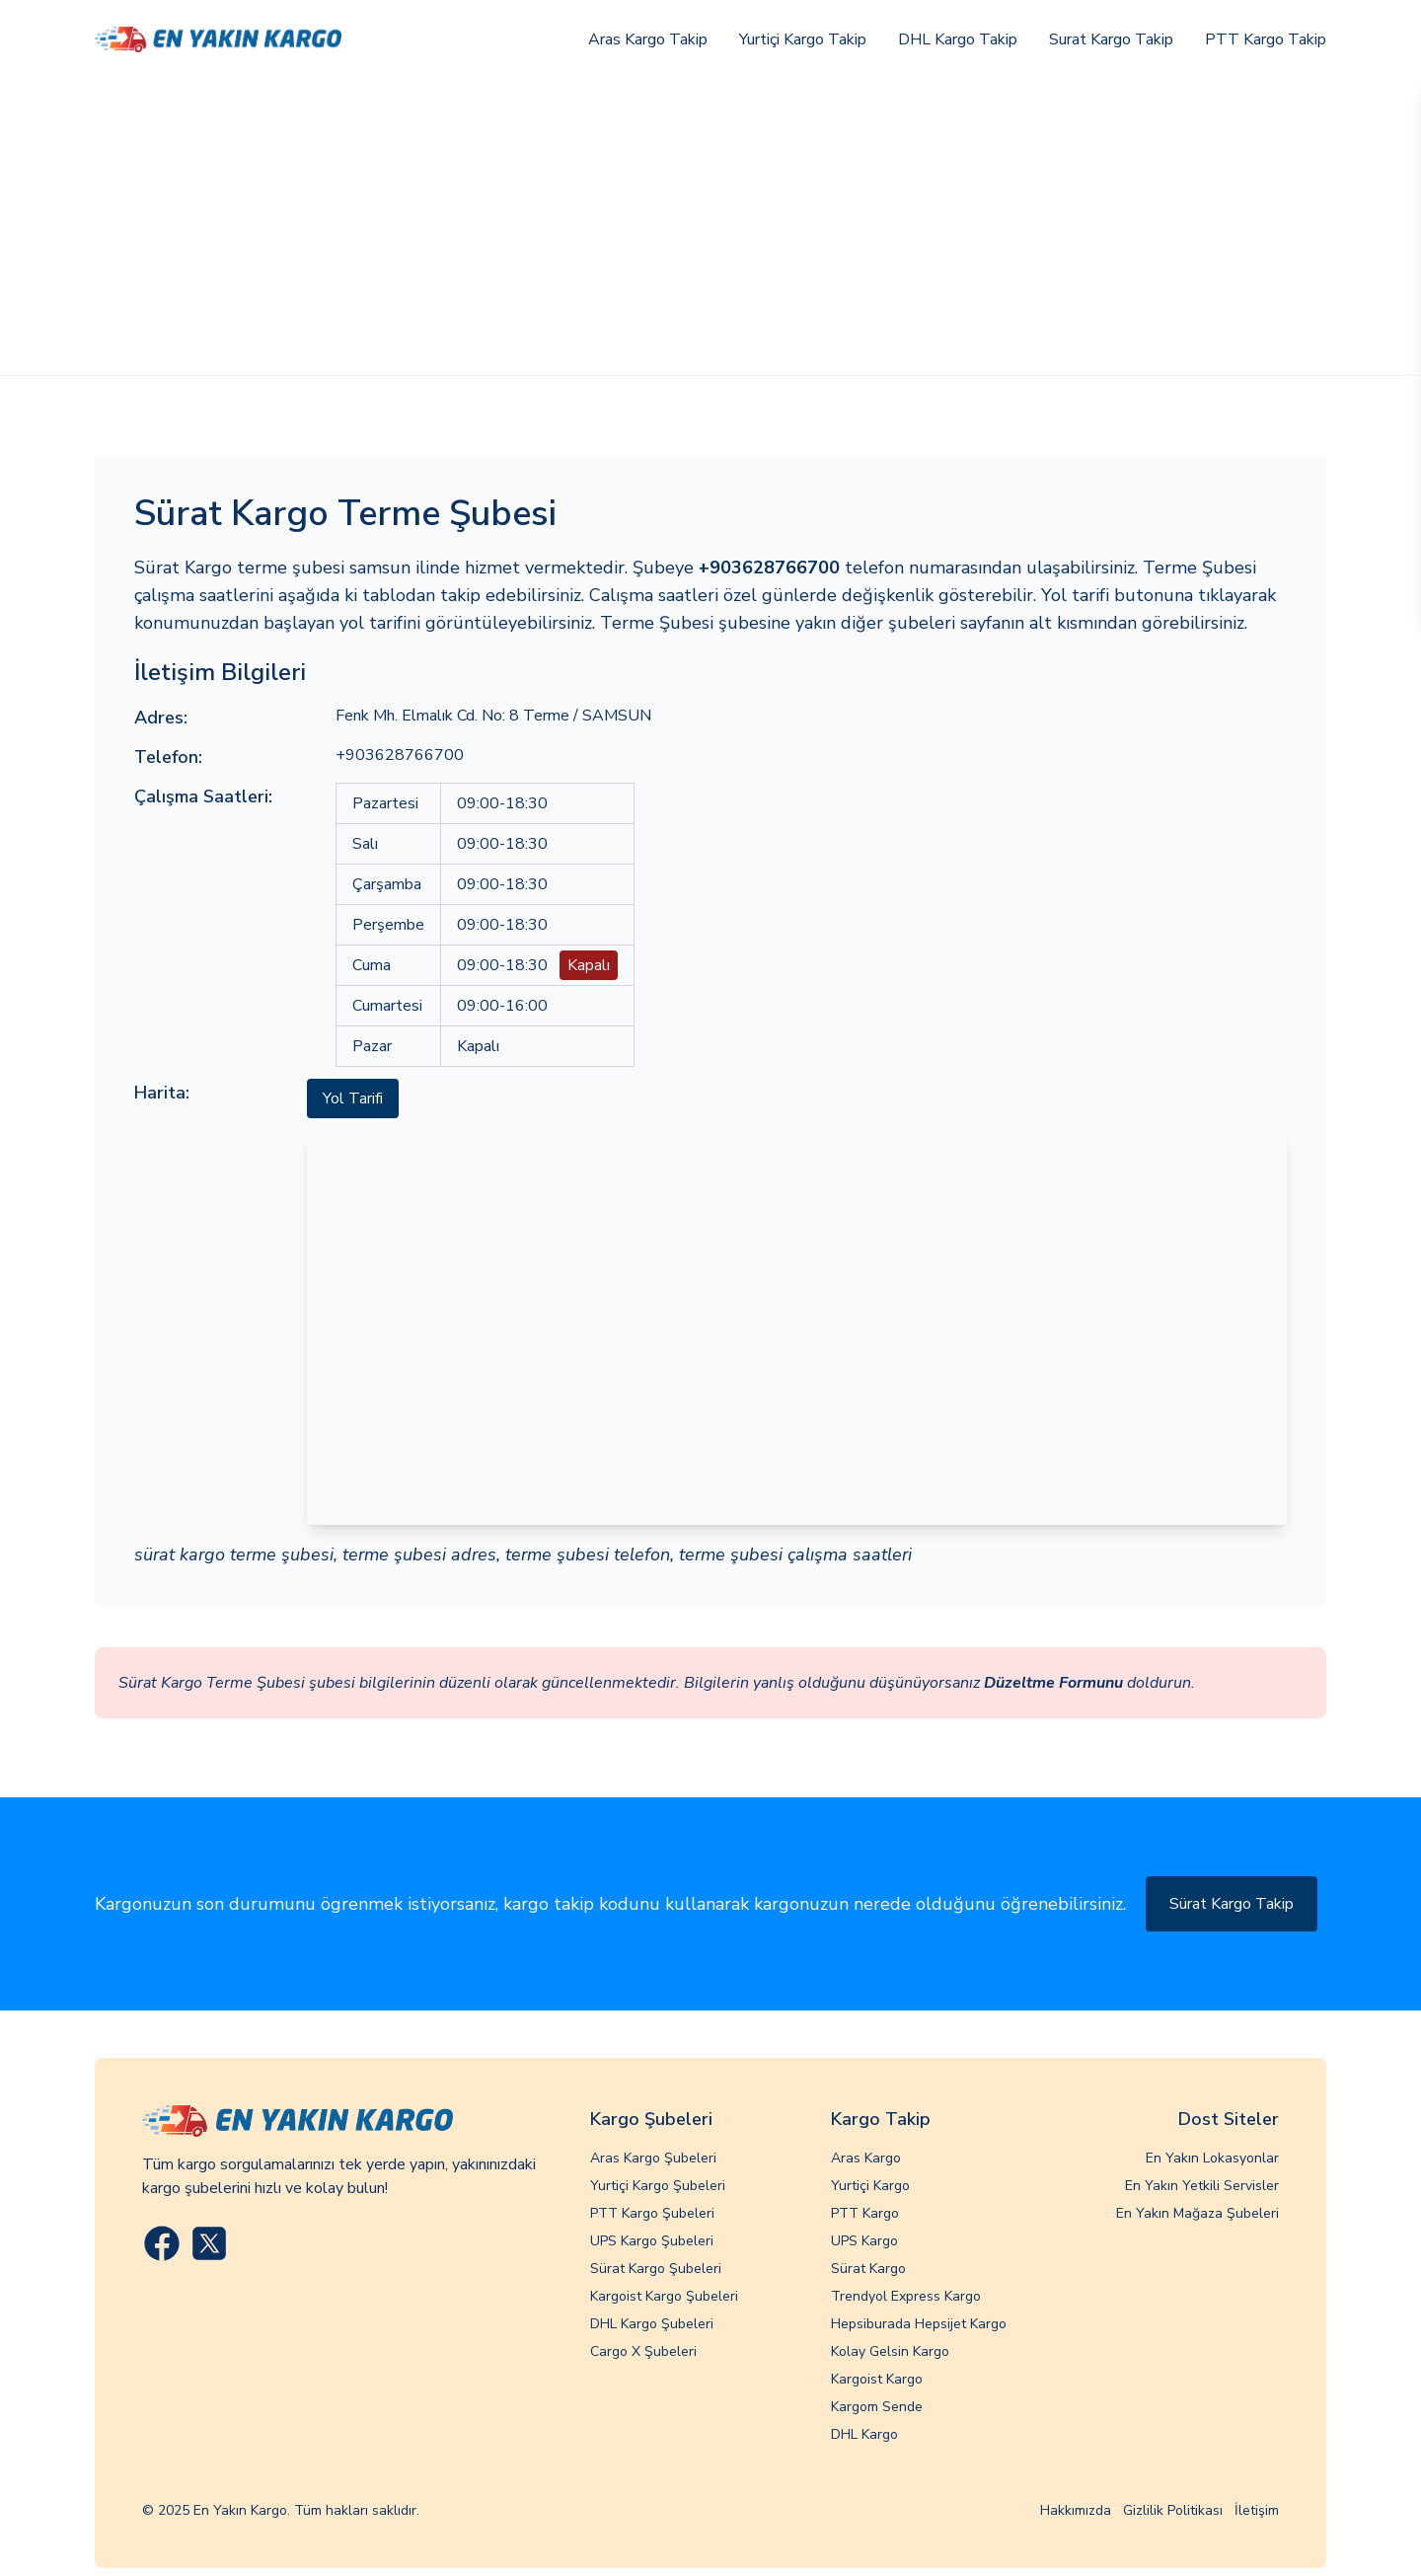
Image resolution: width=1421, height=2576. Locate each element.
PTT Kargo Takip (1265, 39)
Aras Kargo (866, 2158)
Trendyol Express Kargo (906, 2296)
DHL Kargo (864, 2434)
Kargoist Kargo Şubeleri (664, 2296)
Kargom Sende (877, 2406)
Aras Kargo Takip (648, 39)
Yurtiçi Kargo (870, 2185)
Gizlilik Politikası (1173, 2510)
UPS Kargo (864, 2241)
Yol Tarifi (353, 1098)
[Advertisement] (710, 227)
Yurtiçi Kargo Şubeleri (657, 2185)
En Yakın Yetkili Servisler (1202, 2185)
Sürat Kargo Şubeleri (655, 2268)
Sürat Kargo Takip (1231, 1904)
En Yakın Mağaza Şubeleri (1197, 2213)
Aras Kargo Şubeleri (653, 2158)
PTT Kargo (865, 2213)
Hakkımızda (1075, 2510)
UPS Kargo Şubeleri (651, 2241)
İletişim (1256, 2510)
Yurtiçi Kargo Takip (802, 39)
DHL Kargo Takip (957, 39)
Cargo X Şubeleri (643, 2351)
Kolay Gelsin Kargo (890, 2351)
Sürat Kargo (868, 2268)
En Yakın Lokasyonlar (1212, 2158)
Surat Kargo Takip (1111, 39)
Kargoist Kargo (877, 2379)
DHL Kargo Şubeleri (651, 2323)
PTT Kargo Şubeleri (652, 2213)
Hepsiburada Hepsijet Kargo (919, 2323)
